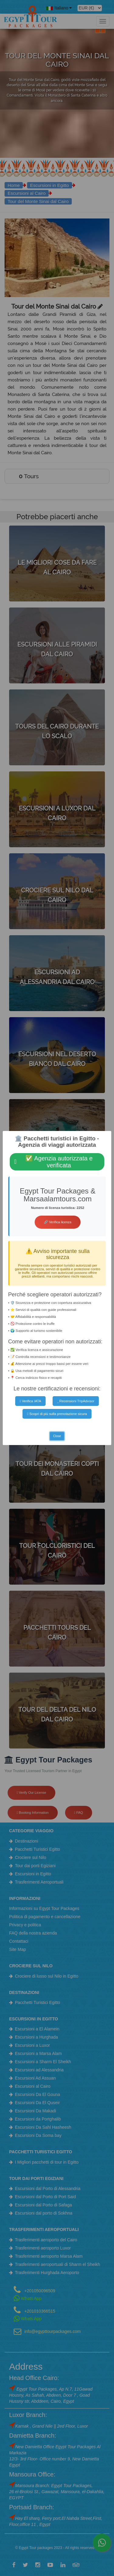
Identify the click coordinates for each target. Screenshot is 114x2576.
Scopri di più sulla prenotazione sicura (57, 1414)
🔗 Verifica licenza (57, 1222)
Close (57, 1436)
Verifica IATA (30, 1401)
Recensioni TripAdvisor (75, 1401)
